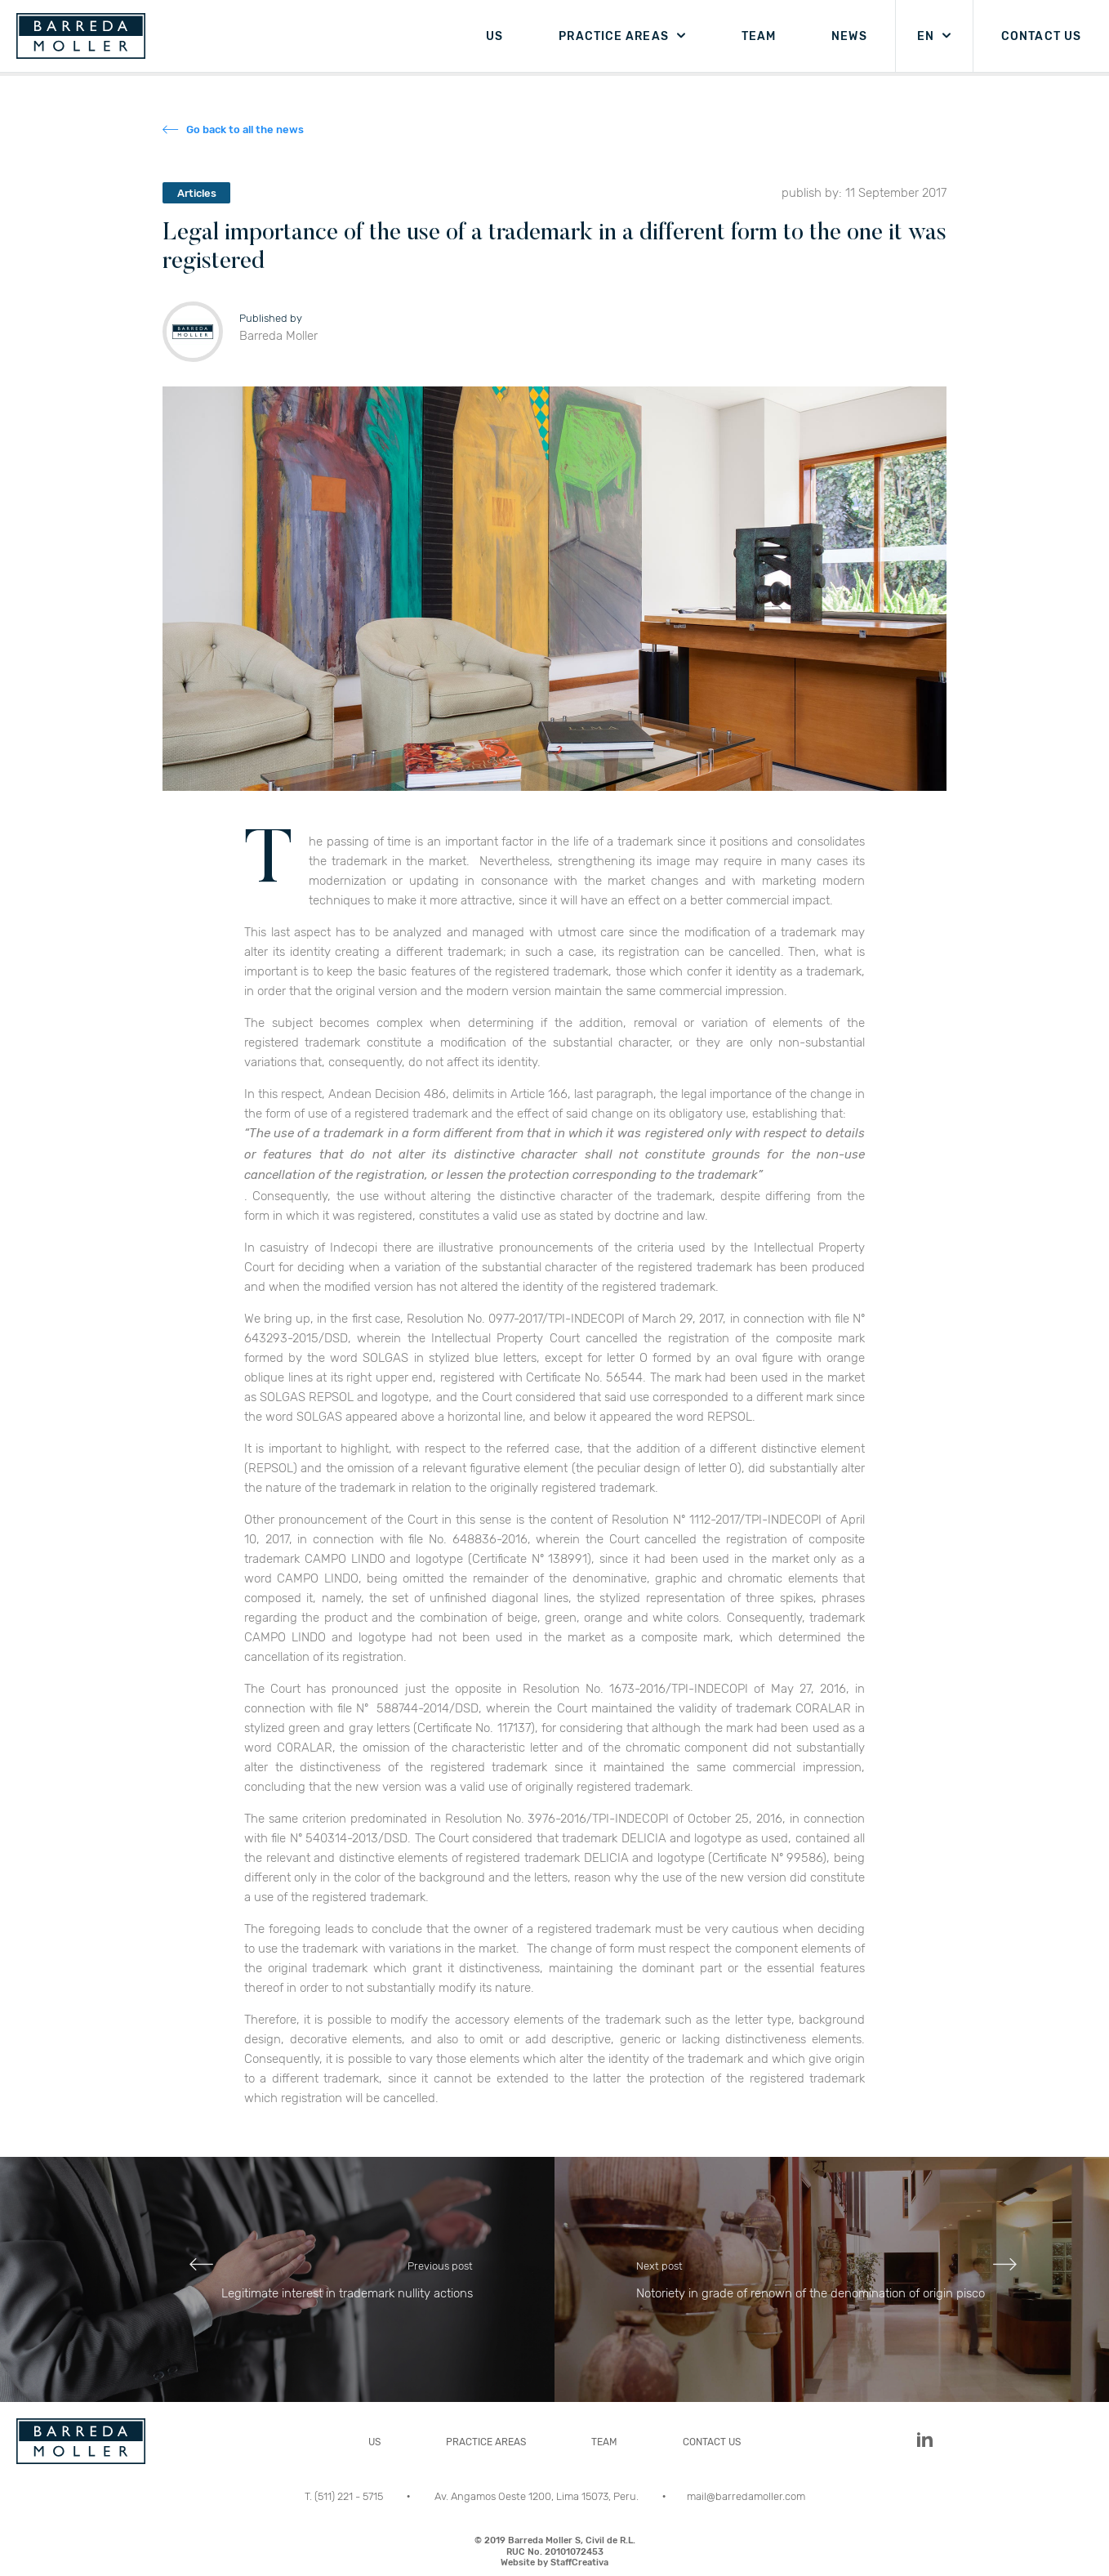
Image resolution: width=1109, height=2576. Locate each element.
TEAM (759, 36)
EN (925, 36)
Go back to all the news (245, 129)
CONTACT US (1041, 36)
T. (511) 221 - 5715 (345, 2496)
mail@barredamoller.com (746, 2496)
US (494, 36)
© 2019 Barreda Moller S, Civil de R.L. (554, 2551)
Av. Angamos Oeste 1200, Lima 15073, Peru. (537, 2496)
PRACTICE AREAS (613, 36)
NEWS (848, 36)
